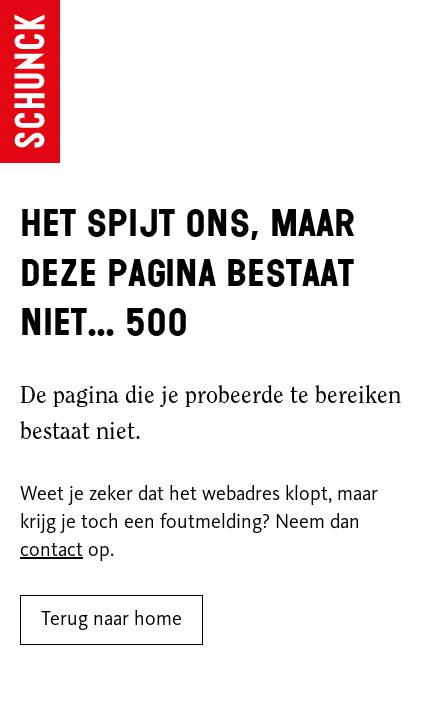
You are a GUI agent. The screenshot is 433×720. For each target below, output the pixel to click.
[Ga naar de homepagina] (30, 81)
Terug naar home (111, 620)
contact (51, 551)
